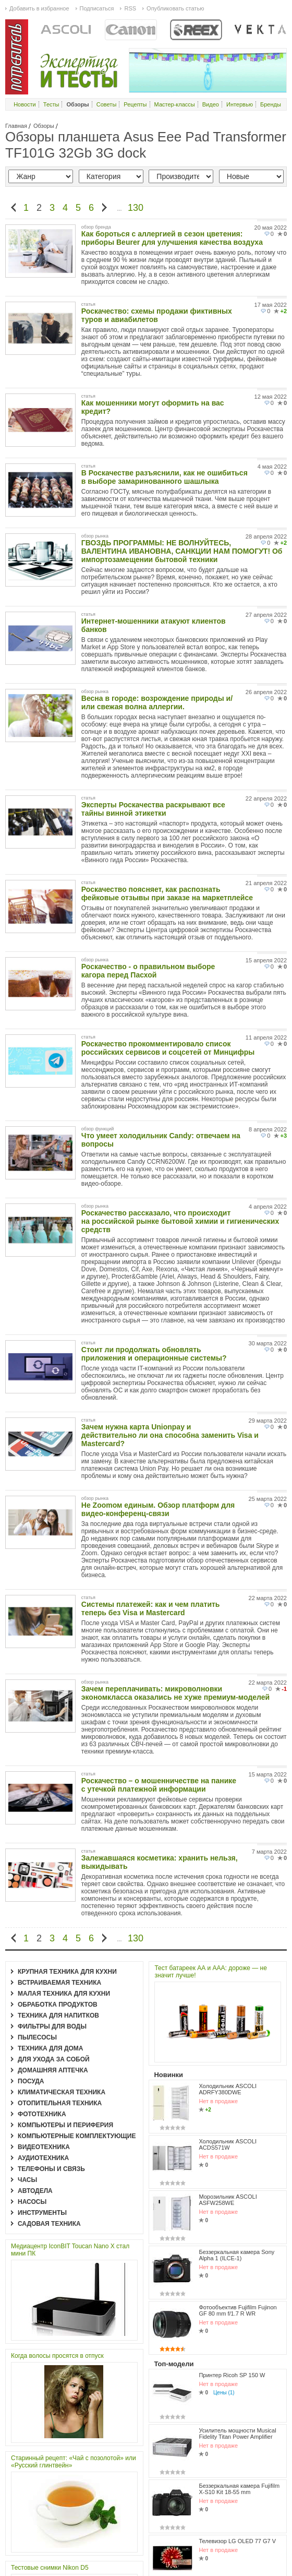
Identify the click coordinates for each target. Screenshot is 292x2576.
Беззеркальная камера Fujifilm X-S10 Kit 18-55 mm (239, 2291)
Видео (210, 104)
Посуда (31, 2081)
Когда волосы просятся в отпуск (57, 2355)
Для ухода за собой (54, 2059)
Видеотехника (44, 2147)
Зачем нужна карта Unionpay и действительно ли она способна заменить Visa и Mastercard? (170, 1435)
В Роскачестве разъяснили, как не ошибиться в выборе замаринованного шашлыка (164, 477)
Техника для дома (50, 2048)
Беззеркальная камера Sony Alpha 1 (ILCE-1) (236, 2134)
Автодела (35, 2191)
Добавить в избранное (39, 8)
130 (135, 207)
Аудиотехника (43, 2158)
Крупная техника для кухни (67, 1971)
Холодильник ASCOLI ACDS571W (228, 2059)
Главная (16, 126)
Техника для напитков (58, 2015)
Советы (106, 104)
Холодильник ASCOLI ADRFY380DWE (228, 2022)
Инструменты (42, 2212)
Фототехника (42, 2114)
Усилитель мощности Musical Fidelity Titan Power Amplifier (237, 2253)
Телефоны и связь (51, 2169)
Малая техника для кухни (64, 1993)
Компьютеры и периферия (65, 2125)
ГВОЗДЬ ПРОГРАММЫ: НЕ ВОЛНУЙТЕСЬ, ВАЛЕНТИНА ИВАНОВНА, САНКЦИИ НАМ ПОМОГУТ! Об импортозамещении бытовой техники (182, 551)
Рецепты (135, 104)
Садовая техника (49, 2223)
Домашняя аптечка (53, 2070)
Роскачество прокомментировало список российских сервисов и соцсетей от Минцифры (167, 1048)
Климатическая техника (61, 2092)
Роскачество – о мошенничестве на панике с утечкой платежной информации (158, 1784)
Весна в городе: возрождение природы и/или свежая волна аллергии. (157, 702)
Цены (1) (224, 2236)
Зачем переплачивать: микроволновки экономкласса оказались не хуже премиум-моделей (175, 1693)
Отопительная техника (60, 2103)
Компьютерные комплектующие (77, 2136)
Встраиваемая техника (59, 1982)
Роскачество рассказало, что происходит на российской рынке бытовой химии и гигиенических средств (180, 1221)
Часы (27, 2180)
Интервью (239, 104)
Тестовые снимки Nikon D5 (50, 2567)
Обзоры (43, 126)
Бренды (270, 104)
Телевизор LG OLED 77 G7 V (237, 2325)
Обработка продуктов (58, 2004)
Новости (25, 104)
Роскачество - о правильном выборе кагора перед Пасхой (148, 970)
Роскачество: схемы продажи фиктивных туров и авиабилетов (156, 315)
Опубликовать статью (175, 8)
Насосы (32, 2201)
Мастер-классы (174, 104)
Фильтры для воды (52, 2026)
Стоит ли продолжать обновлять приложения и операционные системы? (154, 1353)
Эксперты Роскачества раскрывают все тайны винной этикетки (153, 809)
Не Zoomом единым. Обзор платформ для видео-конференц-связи (158, 1509)
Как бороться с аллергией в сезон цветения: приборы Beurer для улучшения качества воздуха (172, 238)
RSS (130, 8)
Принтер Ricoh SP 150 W (232, 2219)
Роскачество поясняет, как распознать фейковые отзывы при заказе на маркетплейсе (167, 893)
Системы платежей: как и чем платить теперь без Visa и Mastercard (150, 1608)
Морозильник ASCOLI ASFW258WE (228, 2097)
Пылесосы (37, 2037)
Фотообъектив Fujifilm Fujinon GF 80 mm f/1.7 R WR (237, 2172)
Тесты (51, 104)
